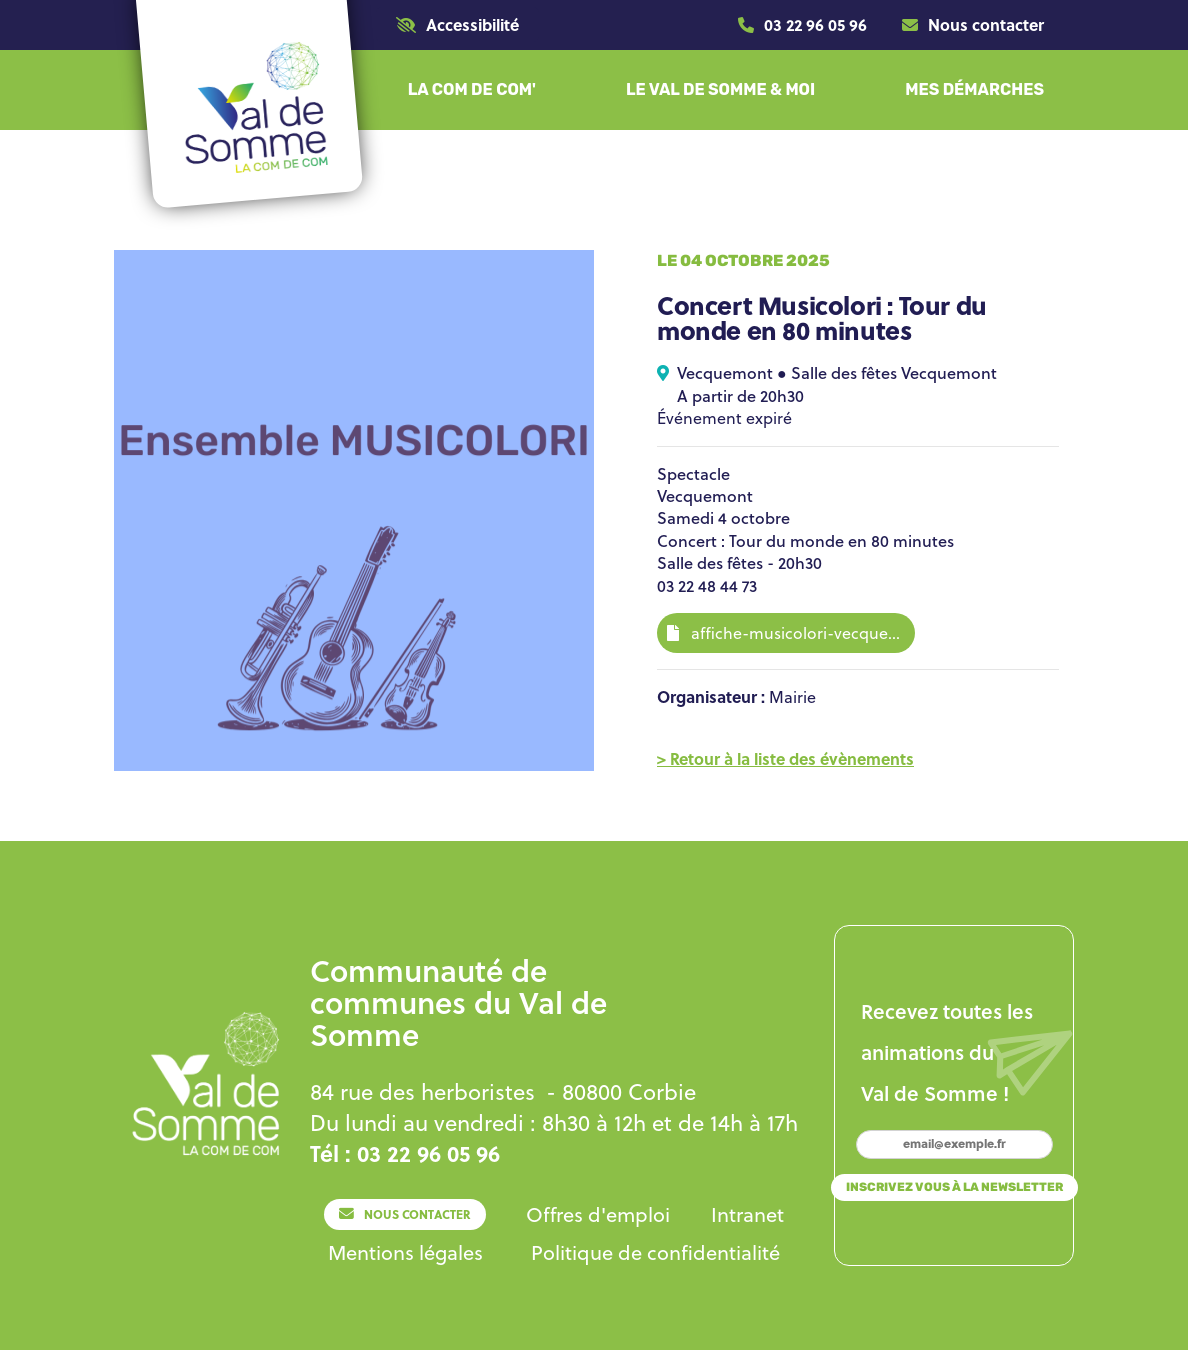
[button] (457, 24)
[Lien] (802, 25)
